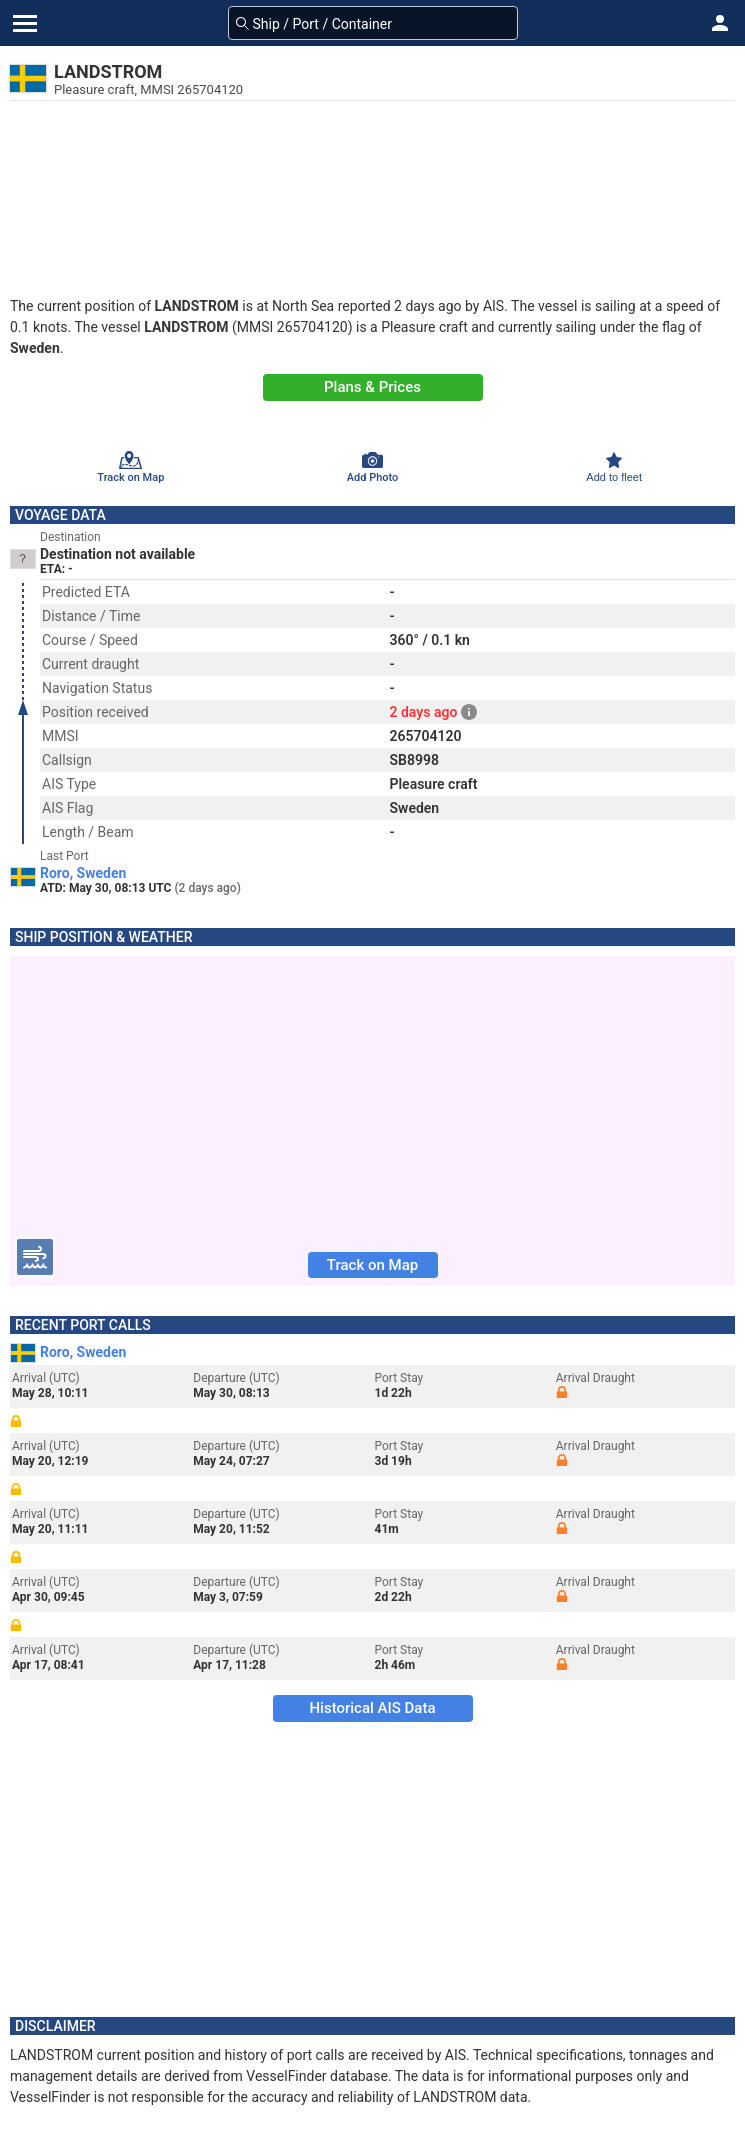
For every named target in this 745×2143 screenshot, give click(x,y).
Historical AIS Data (372, 1708)
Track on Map (372, 1265)
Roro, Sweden (83, 873)
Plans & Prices (372, 387)
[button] (720, 23)
